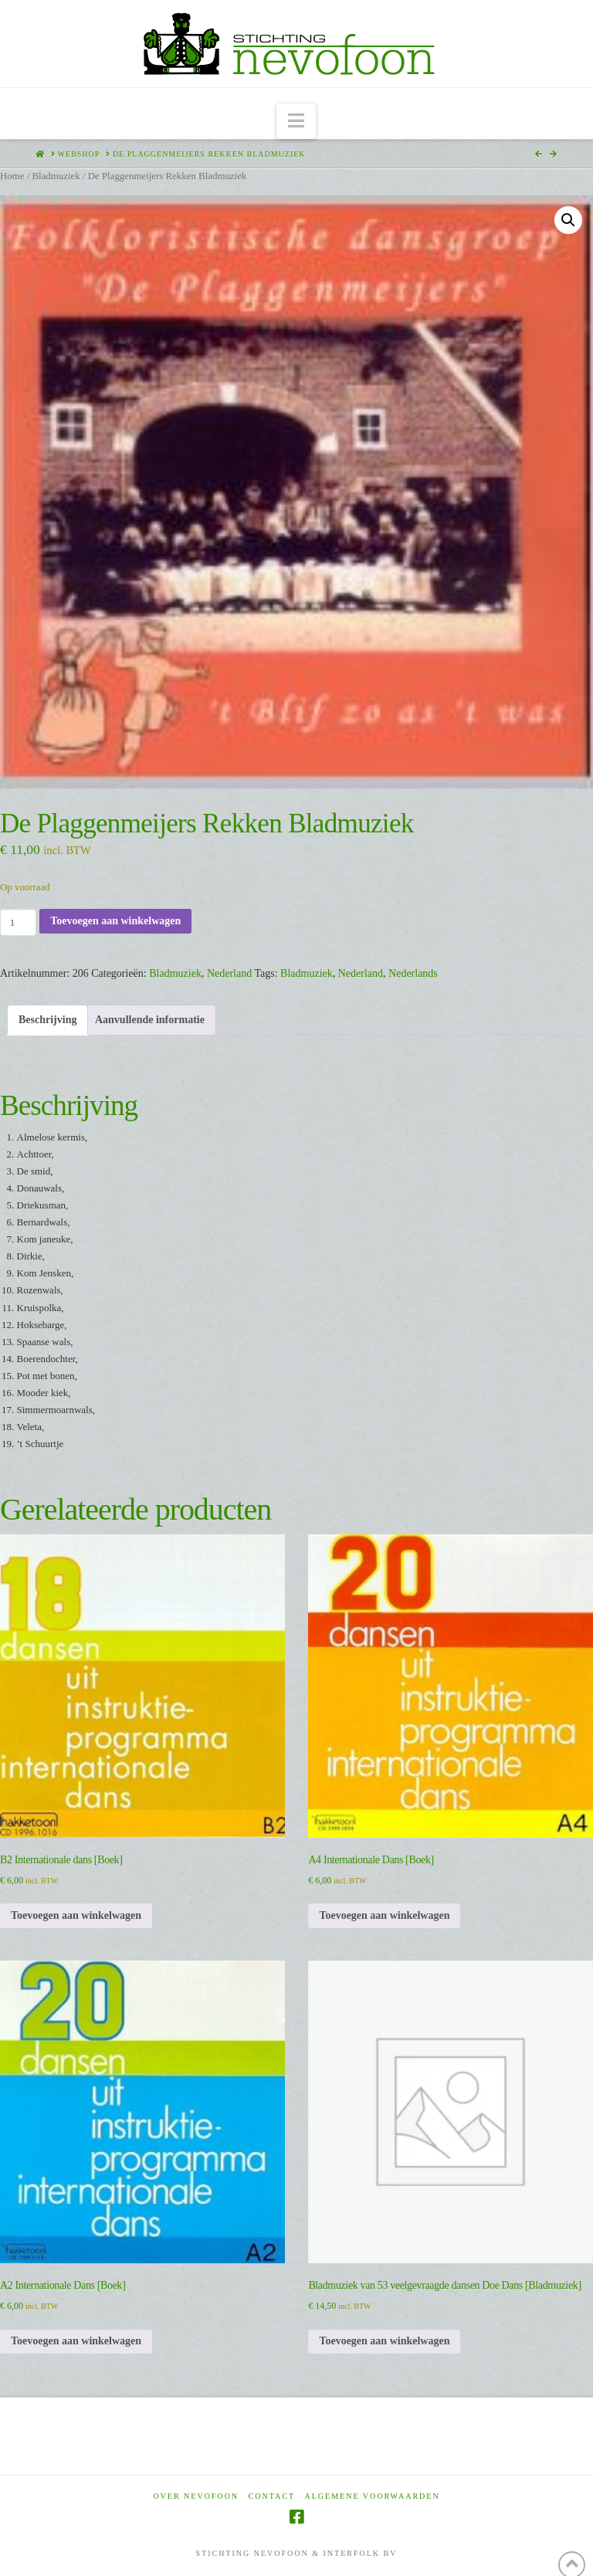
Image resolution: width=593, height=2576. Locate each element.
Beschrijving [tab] (47, 1019)
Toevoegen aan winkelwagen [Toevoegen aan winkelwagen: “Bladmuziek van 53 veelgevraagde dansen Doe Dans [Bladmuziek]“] (384, 2341)
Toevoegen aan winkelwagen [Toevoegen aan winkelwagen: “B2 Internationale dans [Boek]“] (76, 1915)
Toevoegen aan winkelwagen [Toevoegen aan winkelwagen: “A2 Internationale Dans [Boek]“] (76, 2341)
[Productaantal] (18, 922)
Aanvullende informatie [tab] (150, 1019)
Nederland (229, 973)
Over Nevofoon (196, 2496)
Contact (272, 2496)
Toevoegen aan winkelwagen (115, 921)
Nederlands (413, 973)
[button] (296, 121)
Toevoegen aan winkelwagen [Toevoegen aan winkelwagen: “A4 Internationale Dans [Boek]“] (384, 1915)
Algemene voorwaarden (372, 2496)
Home (12, 176)
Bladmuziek (56, 176)
